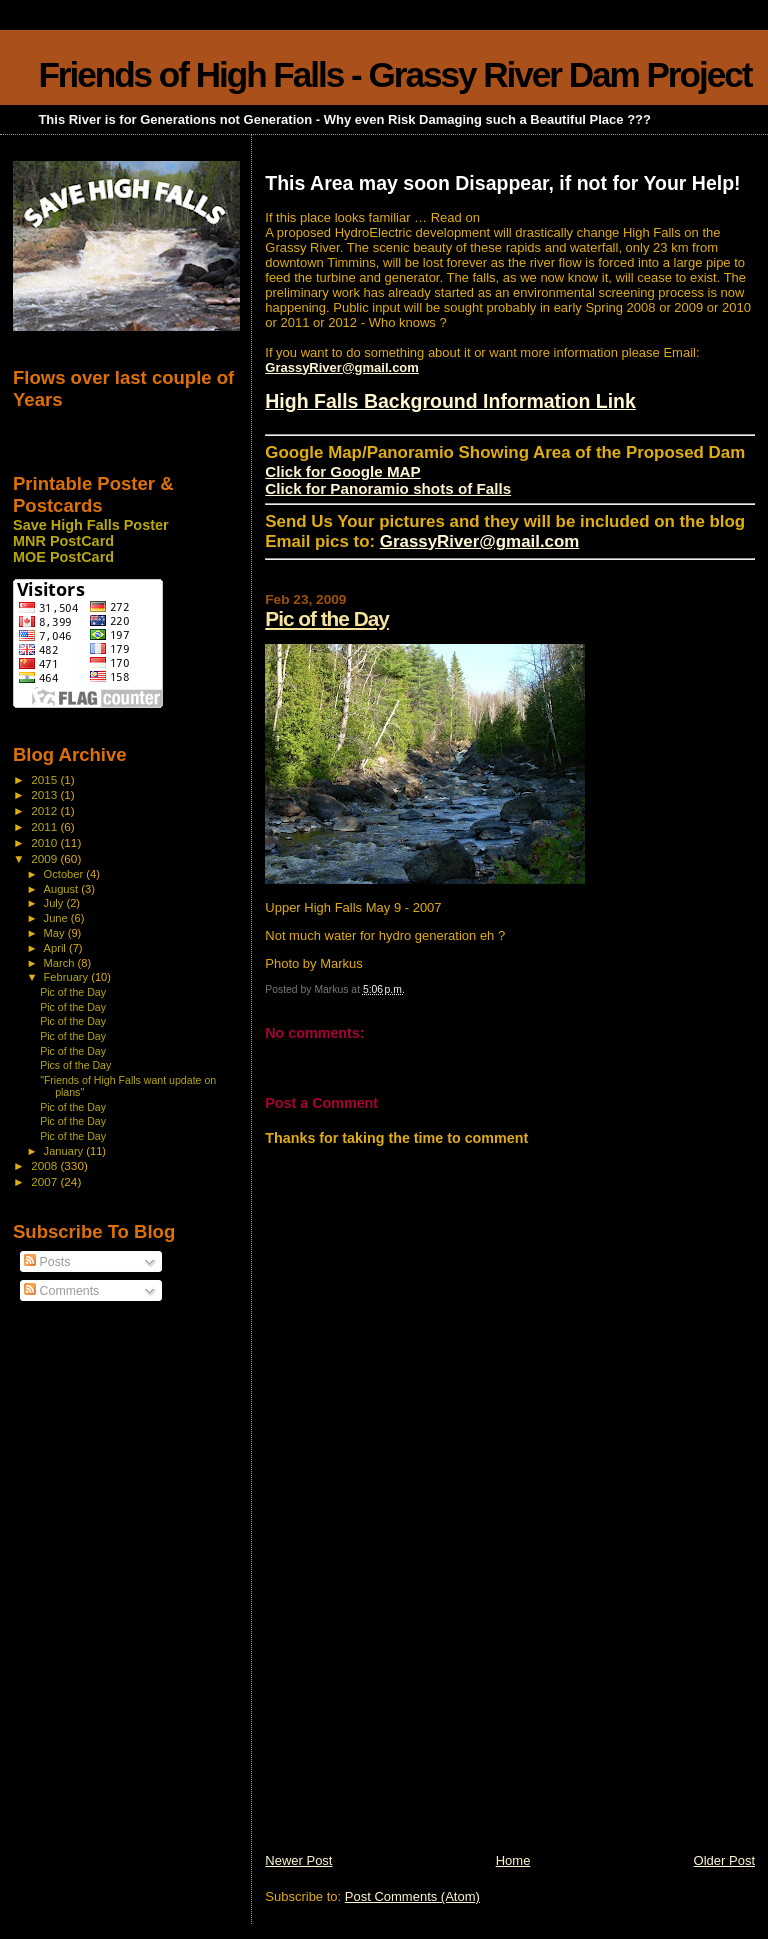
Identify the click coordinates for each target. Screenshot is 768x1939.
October (65, 874)
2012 (45, 810)
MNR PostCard (63, 541)
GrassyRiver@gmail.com (342, 367)
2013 (45, 794)
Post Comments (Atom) (412, 1896)
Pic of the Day (327, 618)
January (65, 1151)
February (68, 977)
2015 (45, 779)
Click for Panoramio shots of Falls (388, 488)
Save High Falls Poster (91, 525)
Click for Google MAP (342, 471)
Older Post (724, 1860)
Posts (47, 1262)
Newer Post (298, 1860)
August (63, 889)
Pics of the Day (75, 1065)
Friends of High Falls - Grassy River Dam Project (394, 74)
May (56, 933)
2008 (45, 1165)
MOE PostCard (63, 557)
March (61, 963)
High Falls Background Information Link (450, 401)
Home (513, 1860)
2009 (45, 858)
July (55, 903)
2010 (45, 842)
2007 (45, 1181)
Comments (61, 1291)
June (57, 918)
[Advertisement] (415, 1712)
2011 (45, 826)
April (56, 948)
